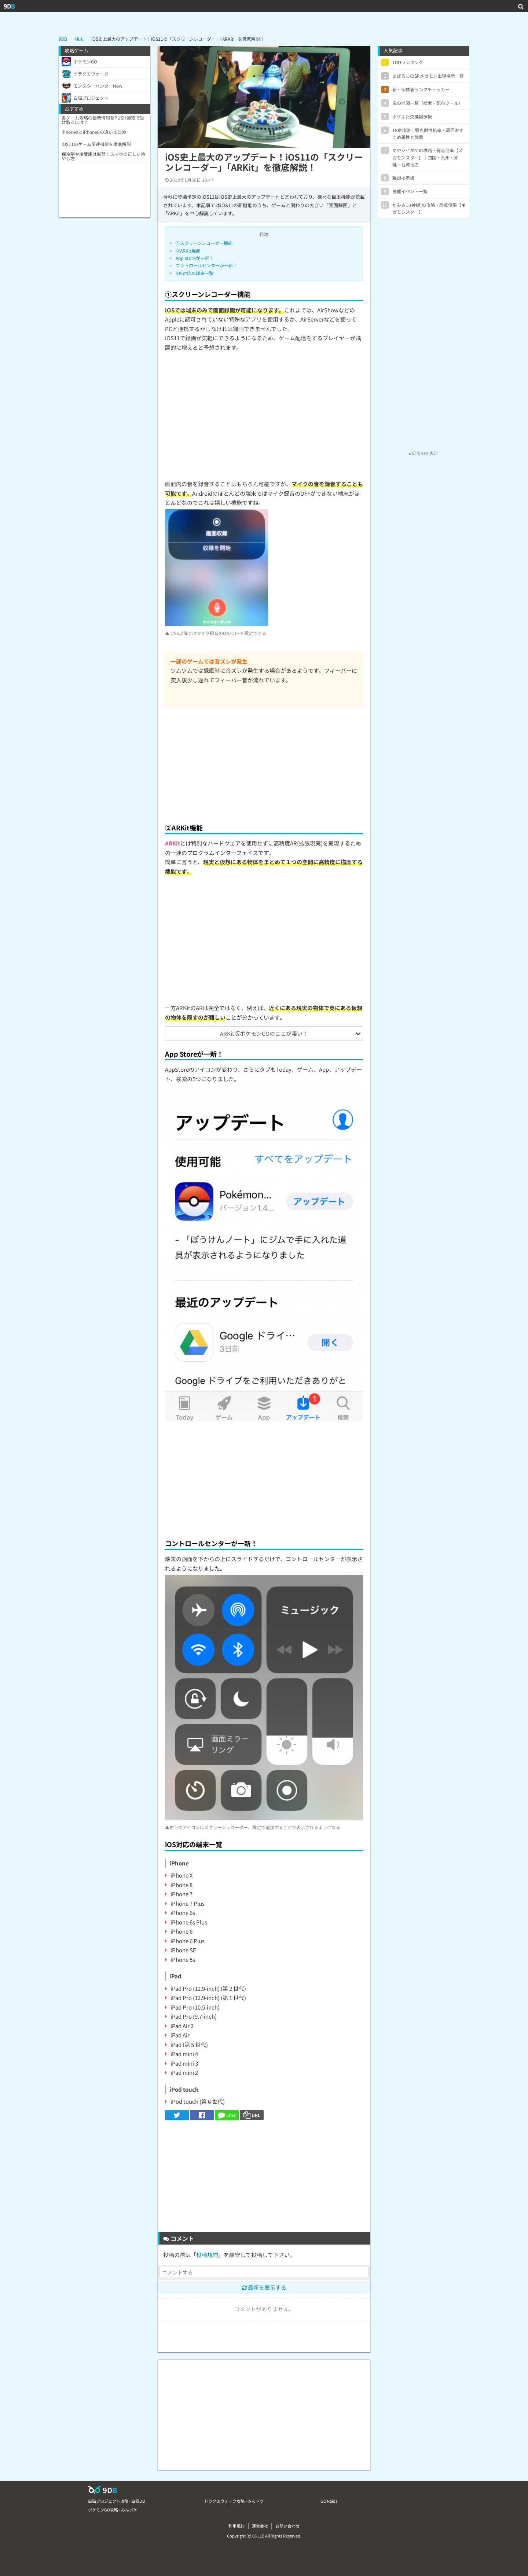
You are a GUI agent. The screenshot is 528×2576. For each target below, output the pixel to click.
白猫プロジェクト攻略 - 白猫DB (116, 2501)
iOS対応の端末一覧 (194, 273)
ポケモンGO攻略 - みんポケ (112, 2510)
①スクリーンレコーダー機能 (204, 243)
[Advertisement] (264, 763)
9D (9, 5)
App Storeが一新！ (194, 258)
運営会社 (260, 2526)
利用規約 (236, 2526)
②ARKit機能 (188, 250)
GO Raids (328, 2501)
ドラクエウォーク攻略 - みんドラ (234, 2501)
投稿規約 (207, 2254)
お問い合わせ (287, 2526)
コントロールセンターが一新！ (206, 265)
